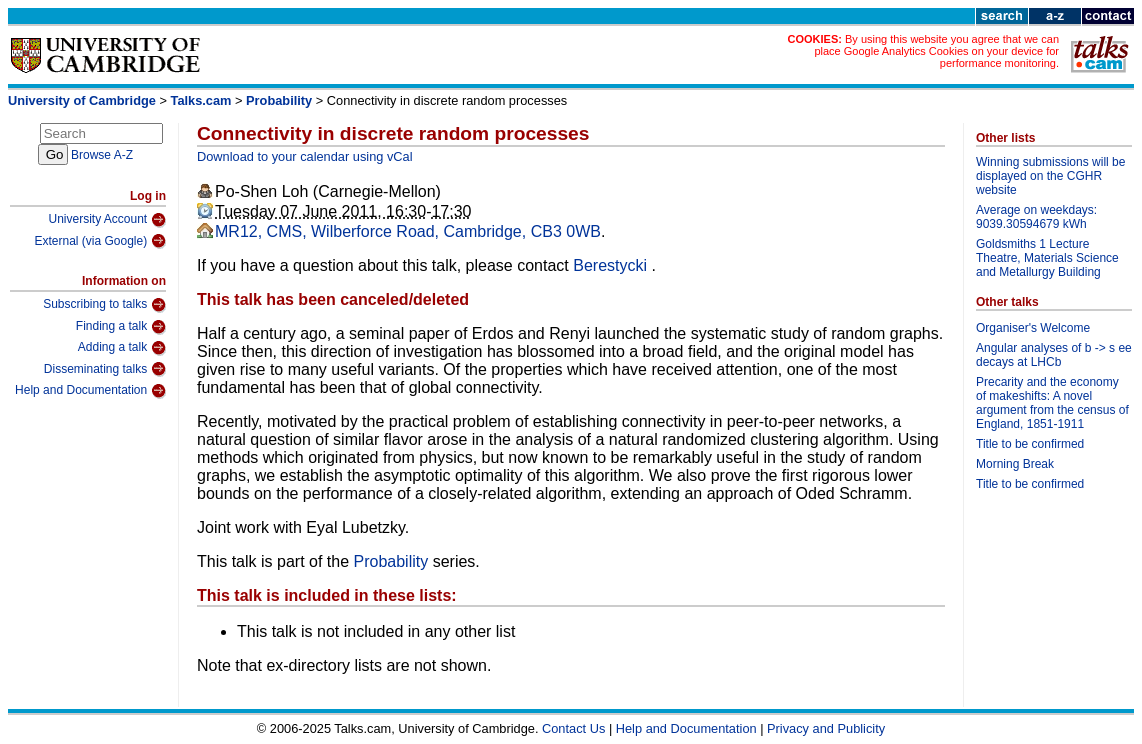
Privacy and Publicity (826, 728)
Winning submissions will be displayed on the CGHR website (1050, 176)
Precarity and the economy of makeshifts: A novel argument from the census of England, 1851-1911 (1052, 403)
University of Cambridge (82, 100)
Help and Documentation (90, 391)
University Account (107, 220)
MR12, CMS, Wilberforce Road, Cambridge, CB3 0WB (408, 231)
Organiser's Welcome (1033, 328)
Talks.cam (201, 100)
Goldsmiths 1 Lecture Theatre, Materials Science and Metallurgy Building (1047, 258)
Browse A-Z (102, 155)
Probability (279, 100)
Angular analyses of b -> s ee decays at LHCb (1054, 355)
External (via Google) (100, 241)
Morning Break (1015, 464)
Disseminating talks (105, 369)
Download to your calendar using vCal (305, 156)
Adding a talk (122, 348)
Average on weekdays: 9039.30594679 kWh (1036, 217)
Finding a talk (121, 327)
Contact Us (573, 728)
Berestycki (612, 265)
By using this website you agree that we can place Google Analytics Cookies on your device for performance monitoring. (936, 51)
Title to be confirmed (1030, 444)
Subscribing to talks (104, 305)
